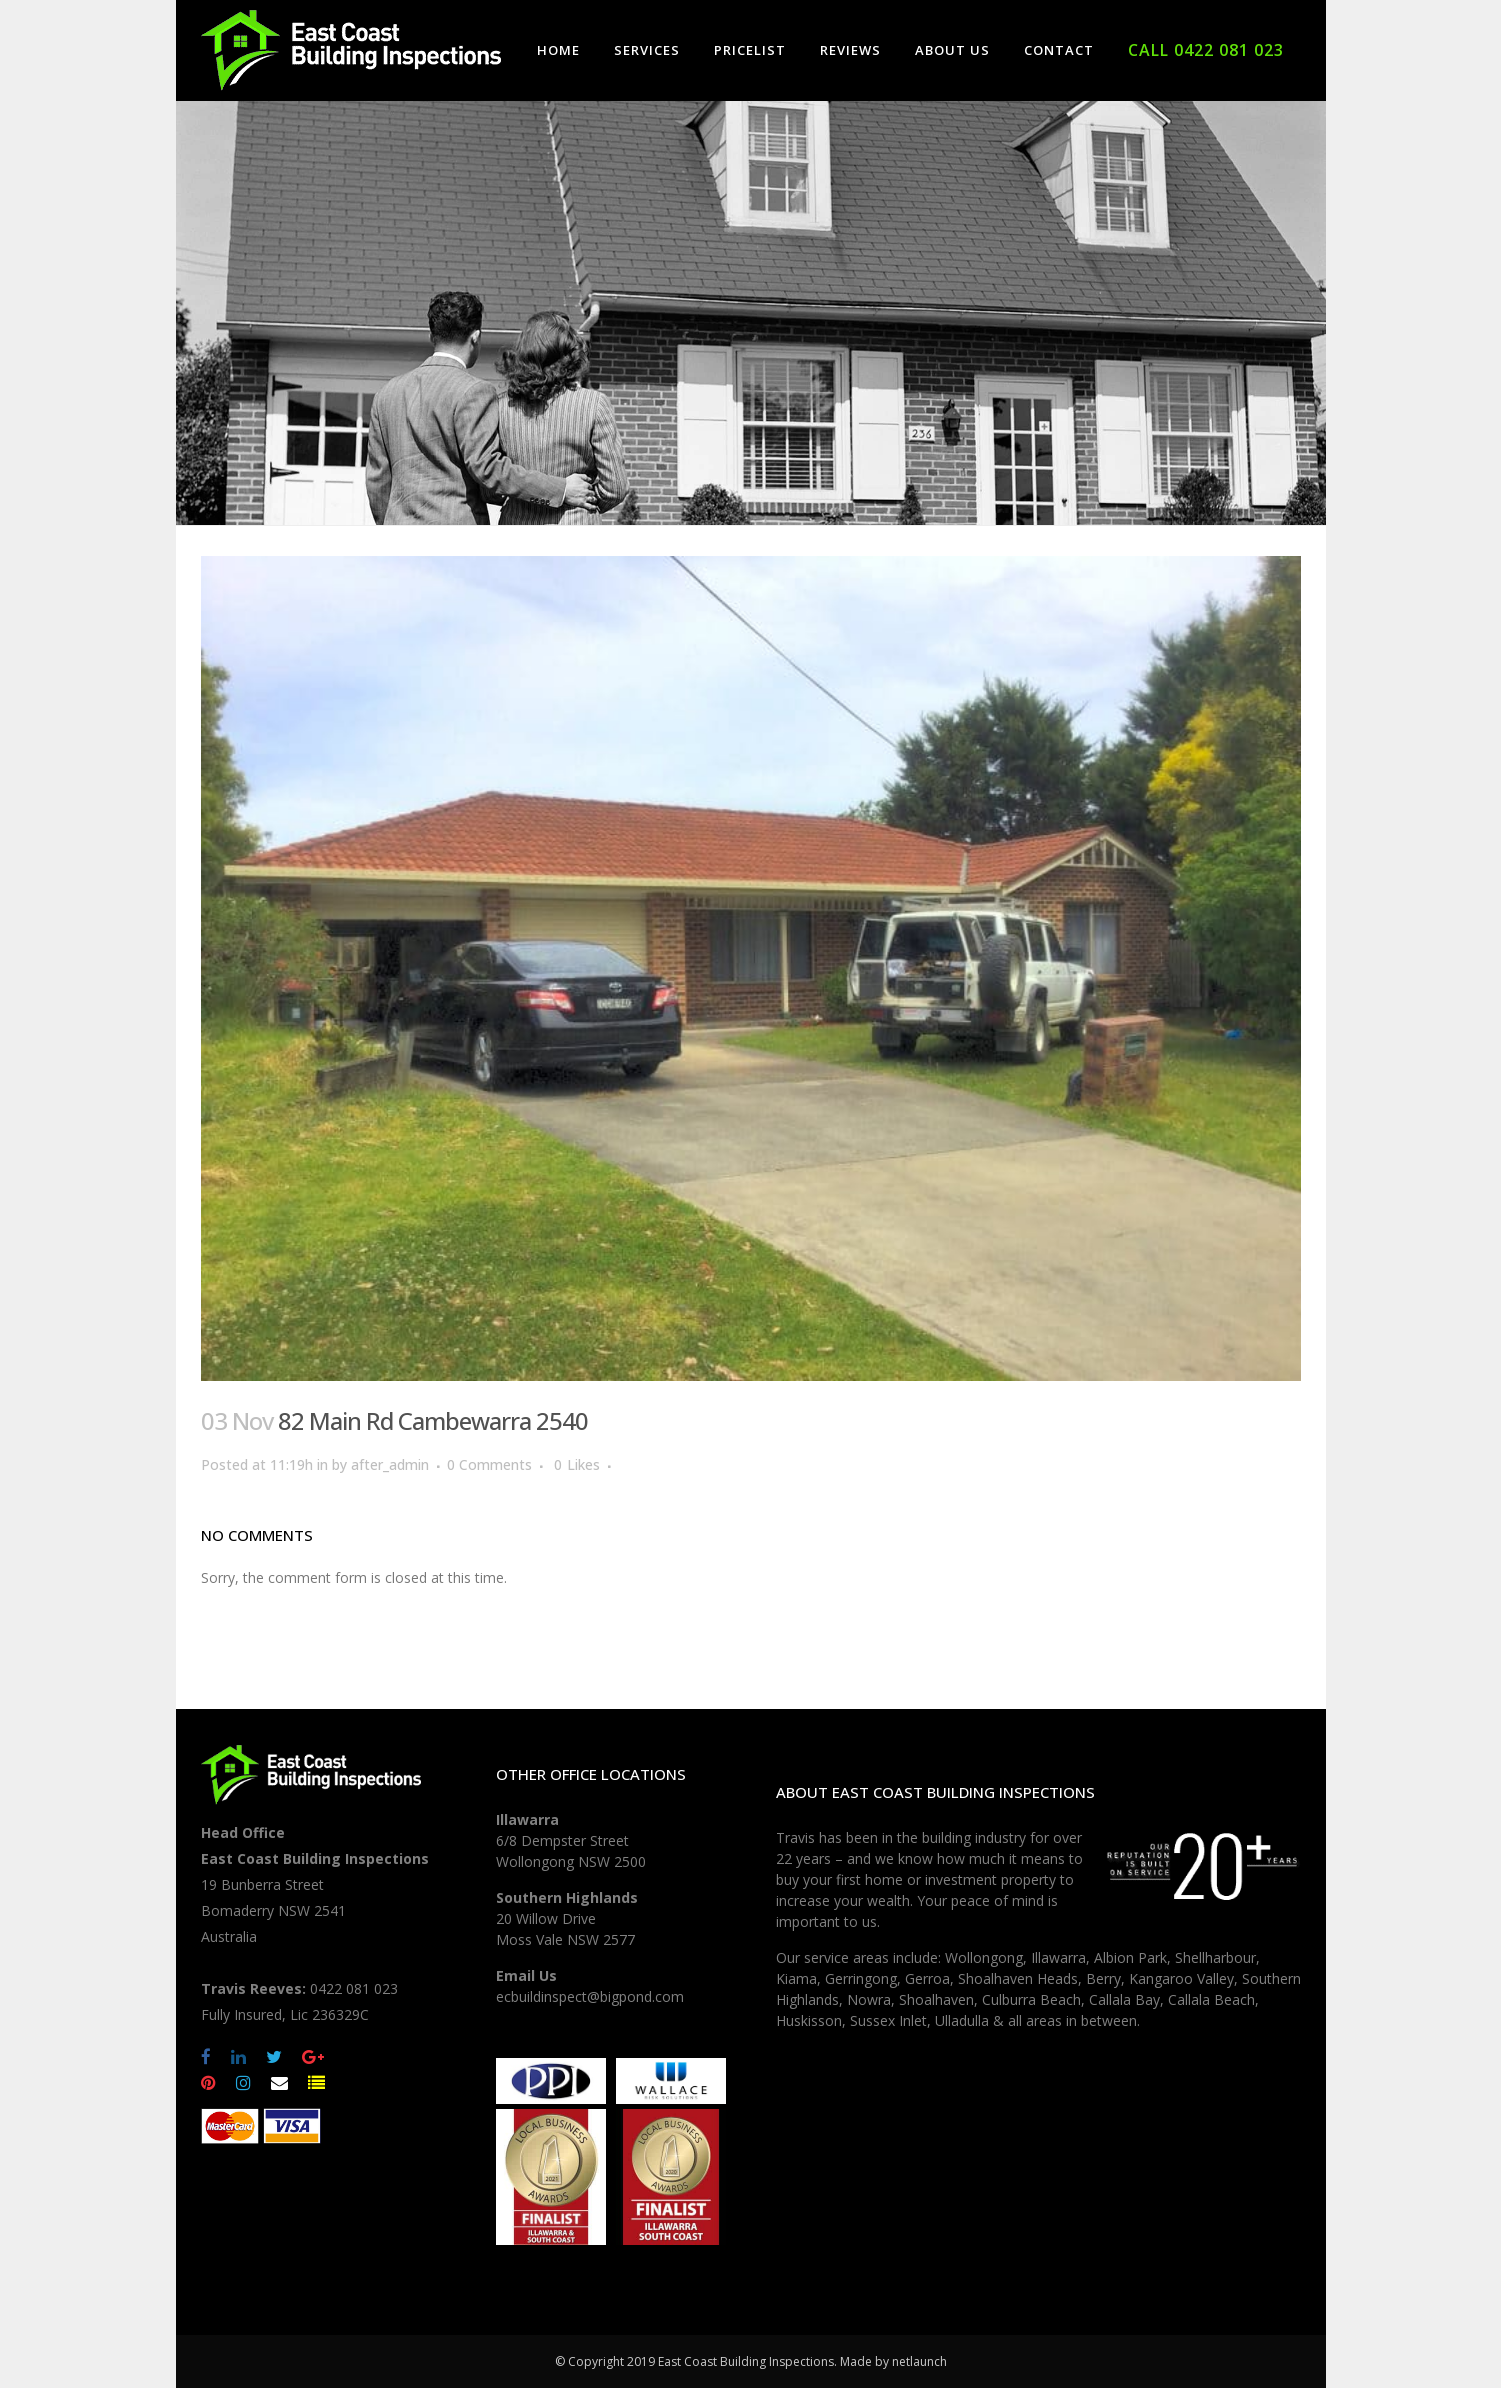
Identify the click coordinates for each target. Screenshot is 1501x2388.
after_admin (390, 1464)
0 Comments (489, 1464)
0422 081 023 (354, 1988)
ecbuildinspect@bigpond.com (590, 1996)
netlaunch (919, 2361)
